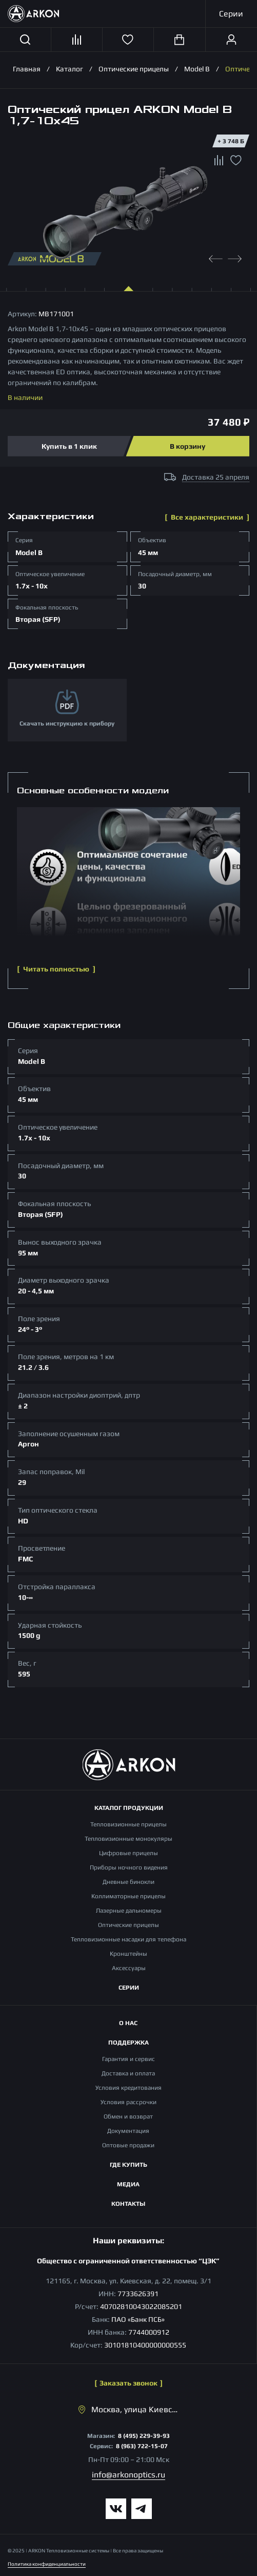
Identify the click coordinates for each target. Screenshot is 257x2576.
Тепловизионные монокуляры (128, 1838)
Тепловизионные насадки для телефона (128, 1939)
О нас (128, 2023)
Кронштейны (128, 1953)
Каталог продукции (128, 1807)
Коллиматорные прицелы (128, 1896)
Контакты (128, 2203)
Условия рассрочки (128, 2102)
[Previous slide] (216, 256)
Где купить (128, 2164)
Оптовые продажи (128, 2145)
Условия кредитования (128, 2087)
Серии (128, 1987)
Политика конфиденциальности (47, 2564)
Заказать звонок (128, 2383)
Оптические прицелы (133, 69)
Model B (197, 69)
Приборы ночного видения (129, 1867)
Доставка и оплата (128, 2073)
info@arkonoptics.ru (128, 2474)
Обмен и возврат (128, 2116)
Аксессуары (129, 1968)
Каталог (69, 69)
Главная (27, 69)
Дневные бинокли (128, 1881)
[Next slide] (235, 256)
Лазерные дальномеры (129, 1910)
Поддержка (128, 2042)
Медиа (128, 2184)
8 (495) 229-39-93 (144, 2435)
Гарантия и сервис (128, 2059)
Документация (128, 2130)
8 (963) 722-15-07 (142, 2446)
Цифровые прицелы (128, 1853)
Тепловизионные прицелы (128, 1824)
